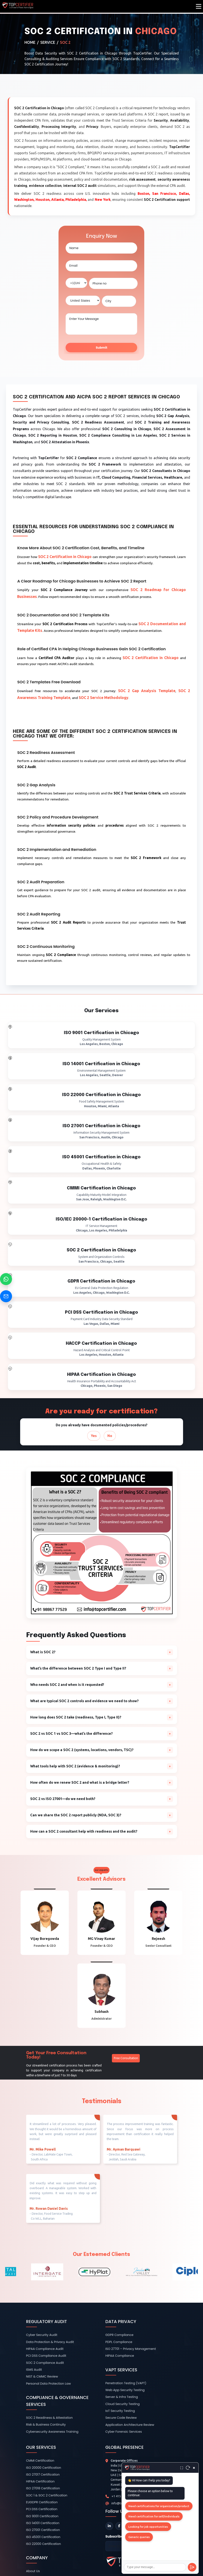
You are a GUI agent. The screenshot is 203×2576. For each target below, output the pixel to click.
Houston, (43, 199)
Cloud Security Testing (122, 2404)
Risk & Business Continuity (46, 2424)
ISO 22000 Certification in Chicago (101, 1095)
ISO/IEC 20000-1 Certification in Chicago (101, 1219)
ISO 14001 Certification (42, 2523)
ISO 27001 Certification (43, 2530)
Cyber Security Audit (41, 2335)
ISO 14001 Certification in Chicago (101, 1064)
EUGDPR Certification (42, 2502)
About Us (33, 2571)
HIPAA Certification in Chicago (101, 1374)
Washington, (24, 199)
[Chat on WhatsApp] (6, 1279)
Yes (94, 1436)
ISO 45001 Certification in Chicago (101, 1157)
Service (47, 42)
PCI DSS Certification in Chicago (101, 1312)
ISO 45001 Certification (43, 2537)
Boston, (144, 193)
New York (103, 199)
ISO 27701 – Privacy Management (130, 2349)
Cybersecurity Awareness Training (52, 2431)
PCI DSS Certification (41, 2509)
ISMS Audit (34, 2369)
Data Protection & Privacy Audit (50, 2342)
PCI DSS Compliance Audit (46, 2356)
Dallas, (184, 193)
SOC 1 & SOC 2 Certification (47, 2495)
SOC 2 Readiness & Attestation (49, 2418)
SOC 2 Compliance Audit (45, 2363)
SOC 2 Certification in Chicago (65, 557)
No (109, 1436)
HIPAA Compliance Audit (45, 2349)
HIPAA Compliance (119, 2356)
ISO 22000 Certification (43, 2544)
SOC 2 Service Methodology (103, 698)
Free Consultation (126, 2058)
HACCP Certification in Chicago (101, 1343)
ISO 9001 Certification (42, 2516)
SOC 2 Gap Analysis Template (146, 691)
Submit (101, 347)
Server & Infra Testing (121, 2397)
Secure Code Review (121, 2418)
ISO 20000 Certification (43, 2468)
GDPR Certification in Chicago (101, 1281)
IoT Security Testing (120, 2411)
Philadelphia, (76, 199)
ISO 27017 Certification (43, 2474)
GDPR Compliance (119, 2335)
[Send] (192, 2567)
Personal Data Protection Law (48, 2383)
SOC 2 (65, 42)
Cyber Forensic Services (123, 2431)
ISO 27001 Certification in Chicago (101, 1126)
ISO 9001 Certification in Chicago (101, 1033)
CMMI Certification (40, 2460)
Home (29, 42)
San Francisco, (164, 193)
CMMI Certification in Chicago (101, 1188)
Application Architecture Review (129, 2425)
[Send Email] (6, 1296)
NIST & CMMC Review (42, 2376)
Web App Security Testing (125, 2390)
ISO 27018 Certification (43, 2488)
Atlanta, (58, 199)
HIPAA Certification (40, 2481)
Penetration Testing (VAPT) (125, 2383)
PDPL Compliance (118, 2342)
